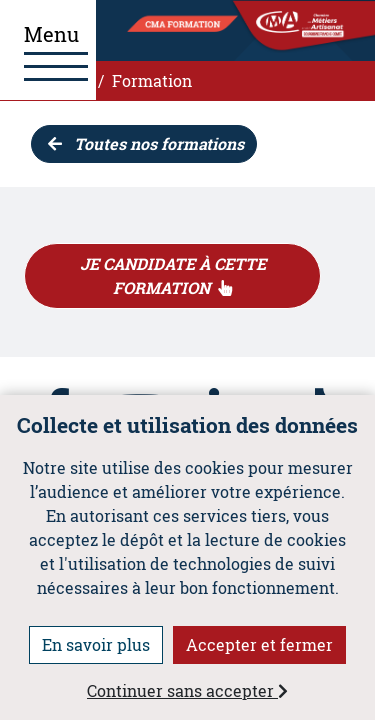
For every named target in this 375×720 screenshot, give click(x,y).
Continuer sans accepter (187, 690)
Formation (152, 80)
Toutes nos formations (146, 143)
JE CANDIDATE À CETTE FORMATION (173, 275)
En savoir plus (96, 644)
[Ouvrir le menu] (48, 50)
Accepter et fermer (259, 644)
